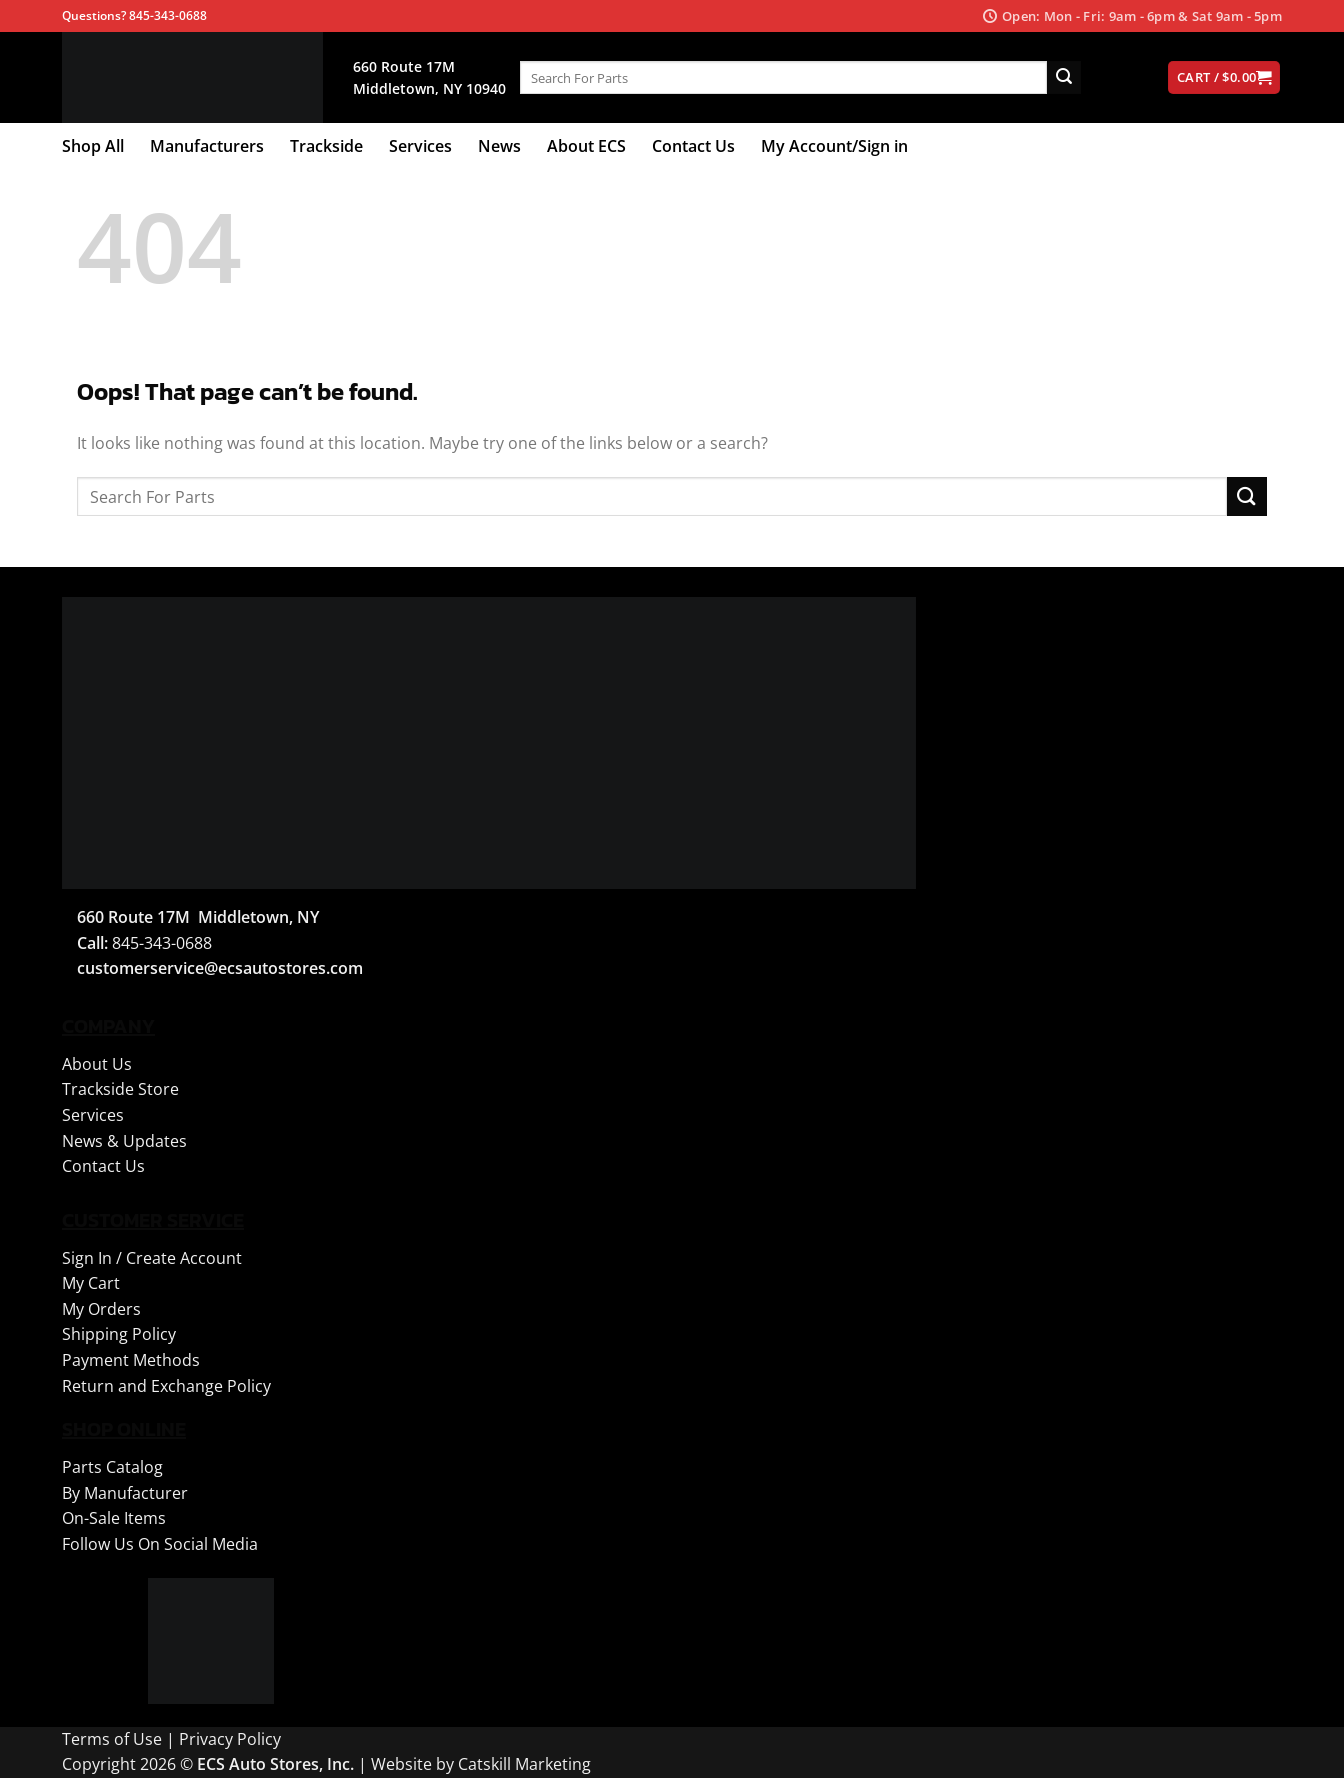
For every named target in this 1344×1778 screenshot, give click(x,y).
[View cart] (1224, 77)
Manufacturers (207, 146)
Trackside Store (120, 1089)
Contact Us (693, 146)
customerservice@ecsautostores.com (220, 968)
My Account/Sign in (834, 146)
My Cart (91, 1283)
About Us (97, 1064)
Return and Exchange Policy (166, 1386)
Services (420, 146)
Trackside (326, 146)
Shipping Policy (119, 1334)
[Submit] (1064, 78)
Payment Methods (131, 1360)
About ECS (586, 146)
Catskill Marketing (524, 1764)
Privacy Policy (230, 1739)
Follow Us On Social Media (160, 1544)
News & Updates (124, 1141)
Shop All (93, 146)
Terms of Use (112, 1739)
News (499, 146)
